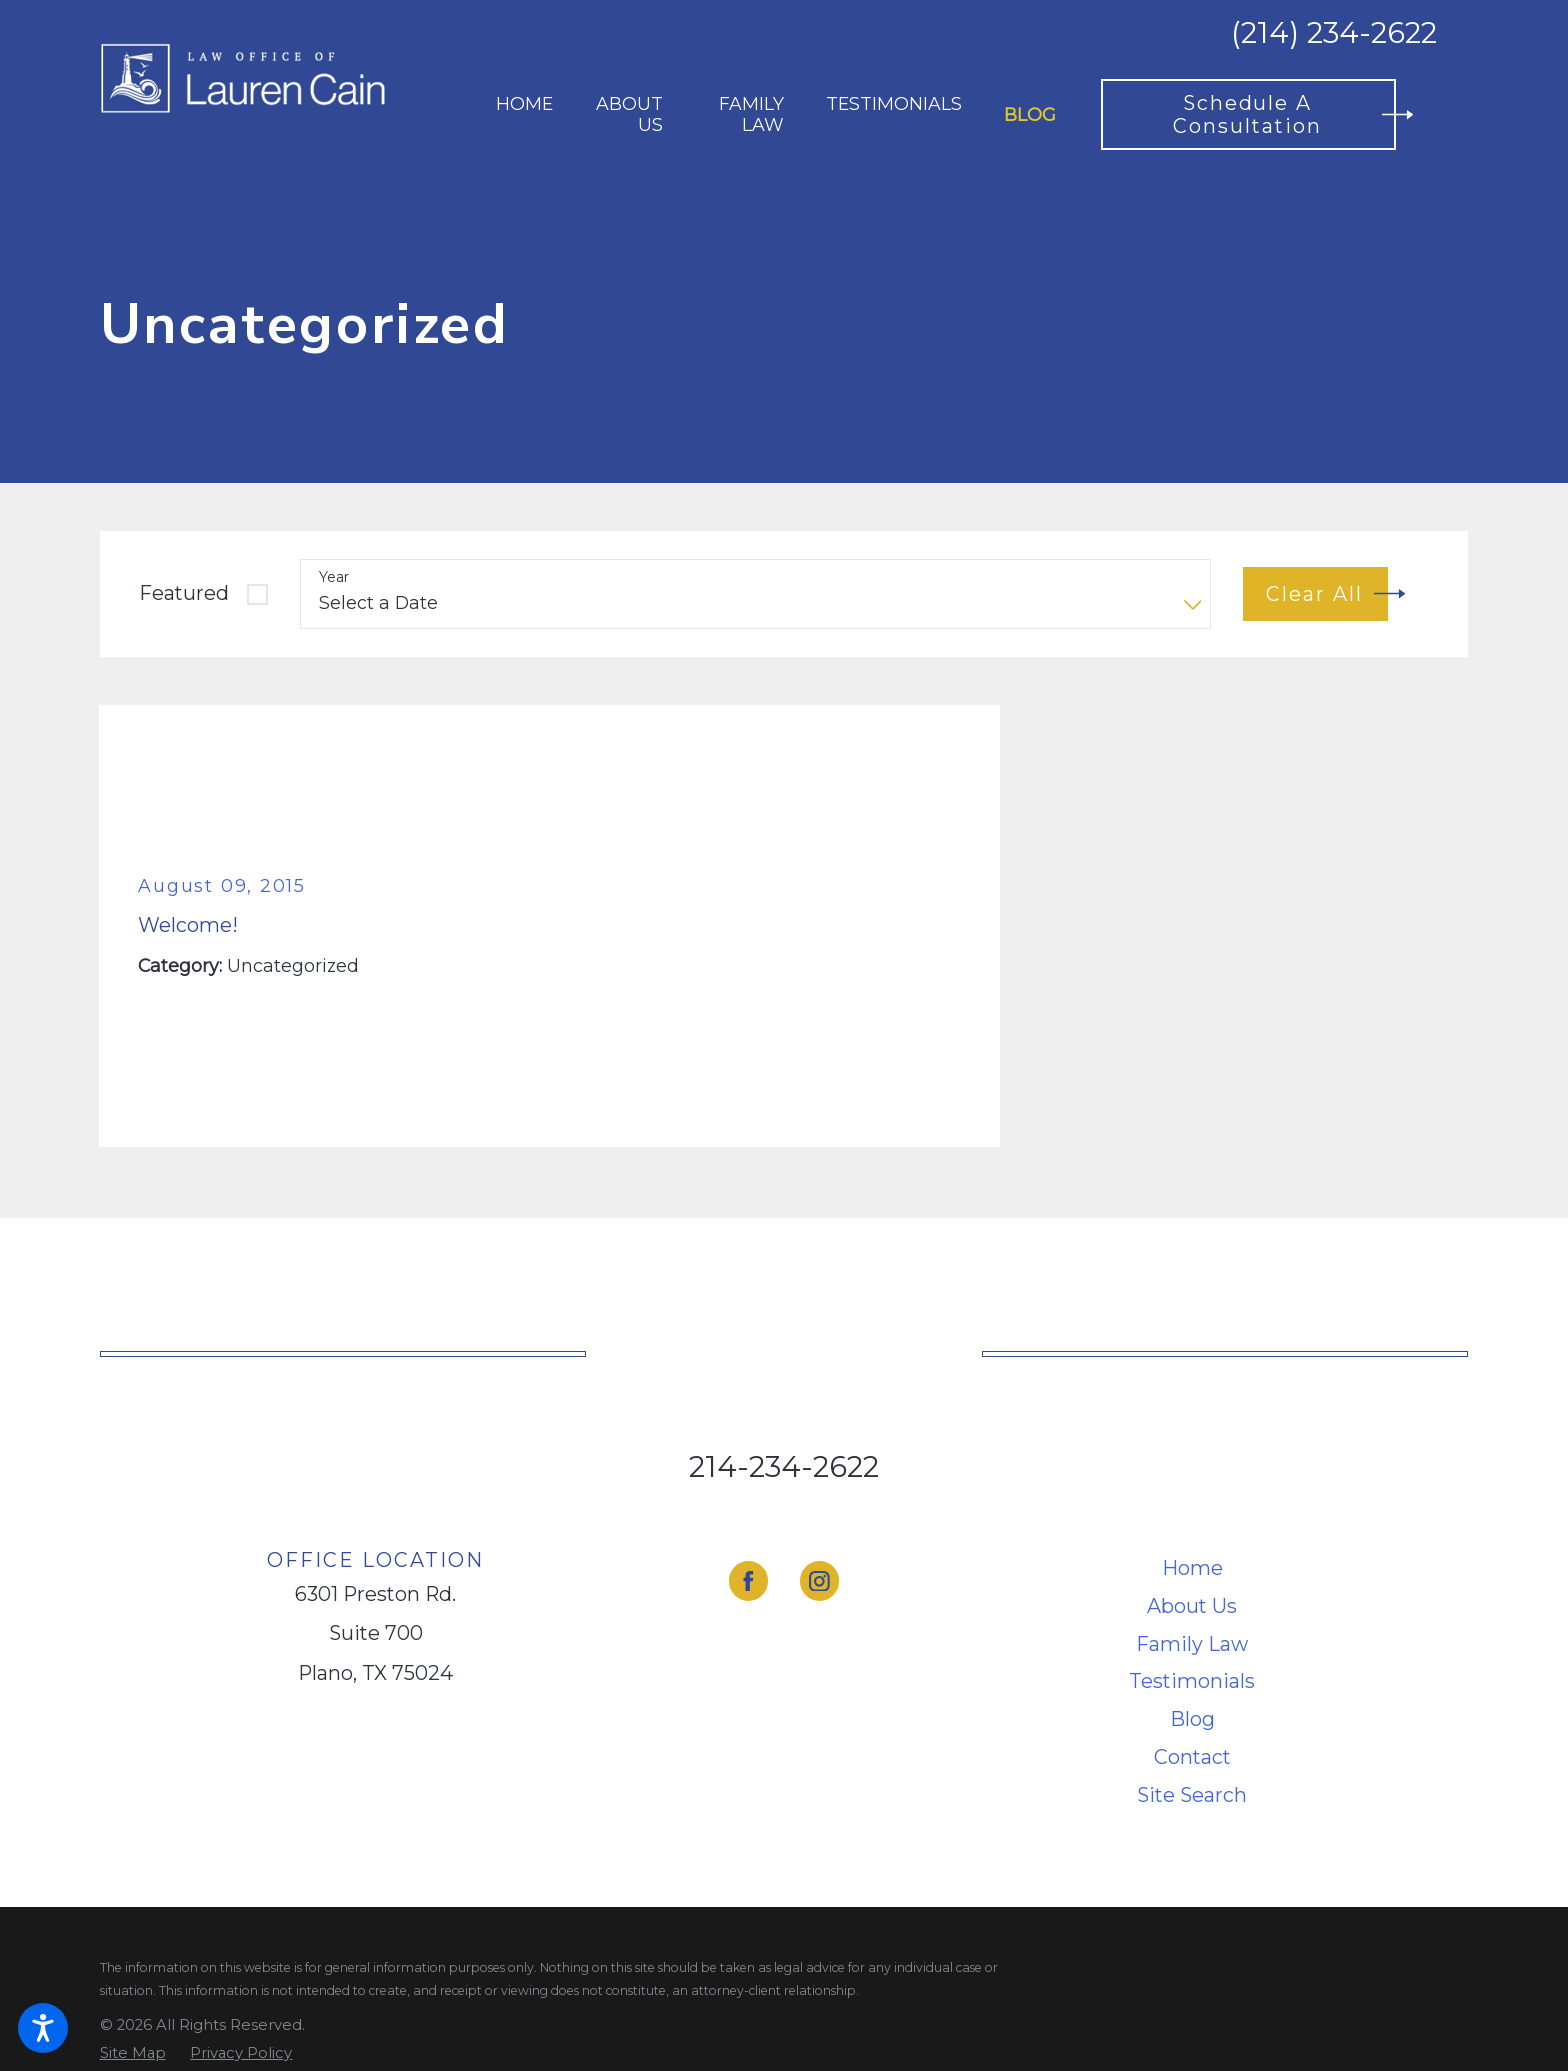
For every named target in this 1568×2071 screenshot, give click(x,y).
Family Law (1192, 1644)
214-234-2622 (784, 1466)
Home (1192, 1568)
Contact (1192, 1757)
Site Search (1192, 1795)
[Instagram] (819, 1580)
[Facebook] (748, 1580)
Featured (184, 593)
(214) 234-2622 (1334, 33)
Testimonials (1192, 1681)
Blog (1192, 1719)
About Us (1192, 1606)
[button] (43, 2028)
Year (334, 577)
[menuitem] (524, 114)
